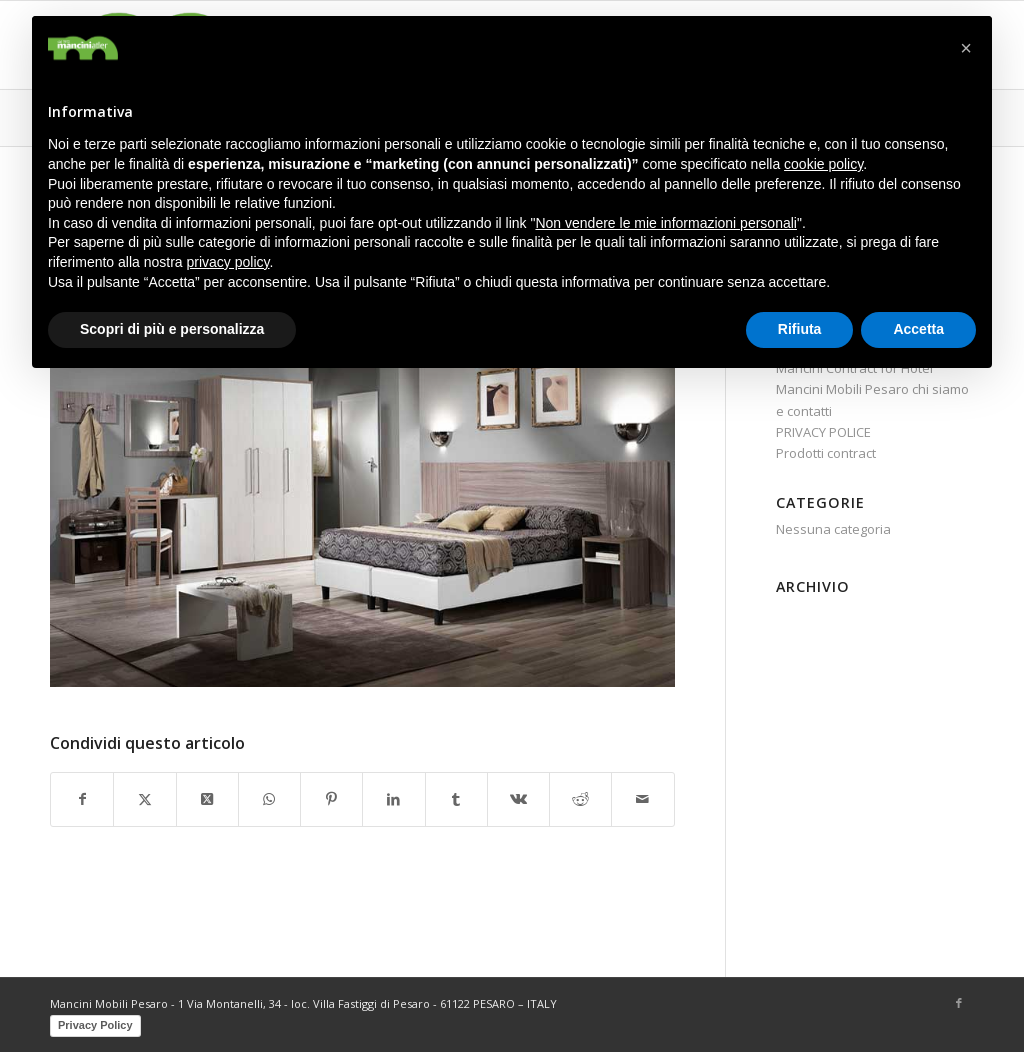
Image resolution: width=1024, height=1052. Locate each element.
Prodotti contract (826, 453)
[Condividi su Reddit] (580, 799)
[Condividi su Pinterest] (331, 799)
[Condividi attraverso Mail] (642, 799)
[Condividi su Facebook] (82, 799)
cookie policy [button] (823, 164)
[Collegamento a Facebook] (959, 1003)
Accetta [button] (918, 329)
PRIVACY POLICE (823, 432)
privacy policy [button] (228, 262)
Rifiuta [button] (800, 329)
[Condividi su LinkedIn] (393, 799)
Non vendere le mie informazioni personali (665, 223)
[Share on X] (207, 799)
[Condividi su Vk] (518, 799)
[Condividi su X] (144, 799)
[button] (966, 48)
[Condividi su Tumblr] (456, 799)
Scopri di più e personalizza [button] (172, 329)
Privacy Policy (95, 1025)
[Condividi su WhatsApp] (269, 799)
